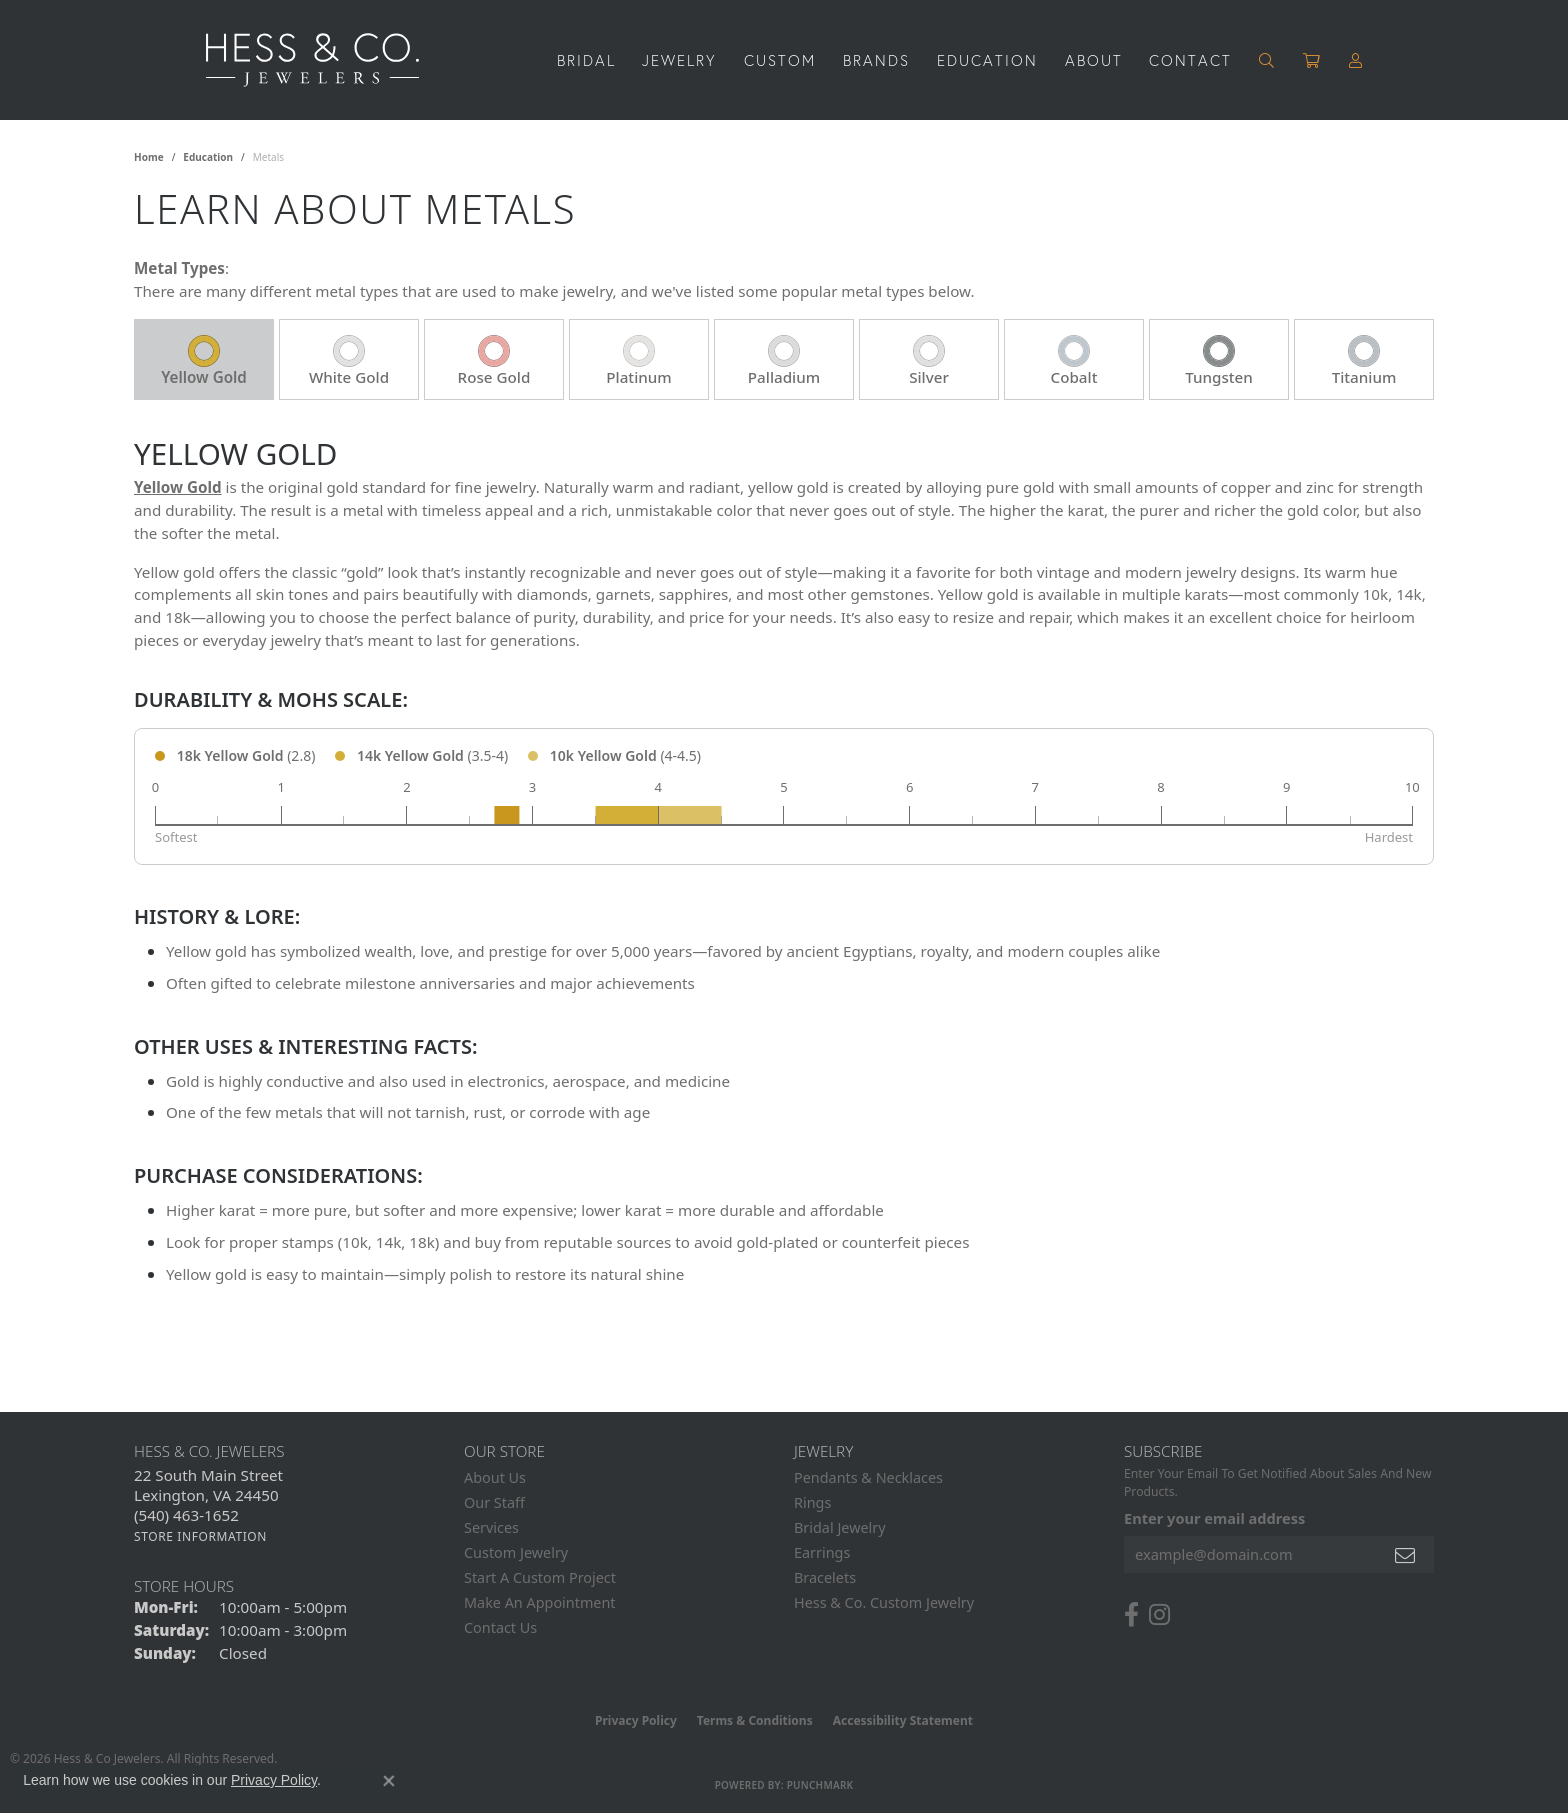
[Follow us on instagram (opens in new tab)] (1159, 1615)
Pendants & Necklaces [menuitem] (868, 1477)
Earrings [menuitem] (822, 1552)
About (1094, 60)
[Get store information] (200, 1536)
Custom (780, 60)
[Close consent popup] (389, 1781)
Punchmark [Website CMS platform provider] (820, 1785)
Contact (1190, 60)
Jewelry (679, 60)
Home (149, 157)
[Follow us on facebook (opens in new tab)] (1131, 1615)
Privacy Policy (636, 1720)
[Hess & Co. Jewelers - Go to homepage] (322, 60)
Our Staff (494, 1502)
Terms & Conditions (755, 1720)
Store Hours (184, 1586)
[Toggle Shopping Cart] (1312, 60)
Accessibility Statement (903, 1720)
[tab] (204, 359)
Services (491, 1527)
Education (987, 60)
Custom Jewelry (516, 1552)
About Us (495, 1477)
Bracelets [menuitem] (825, 1577)
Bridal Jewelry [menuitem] (840, 1527)
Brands (876, 60)
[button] (1267, 60)
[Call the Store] (186, 1515)
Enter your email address (1214, 1518)
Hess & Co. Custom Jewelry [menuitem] (884, 1602)
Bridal (586, 60)
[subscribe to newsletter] (1406, 1554)
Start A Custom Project (540, 1577)
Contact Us (500, 1627)
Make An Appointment (540, 1602)
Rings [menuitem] (812, 1502)
